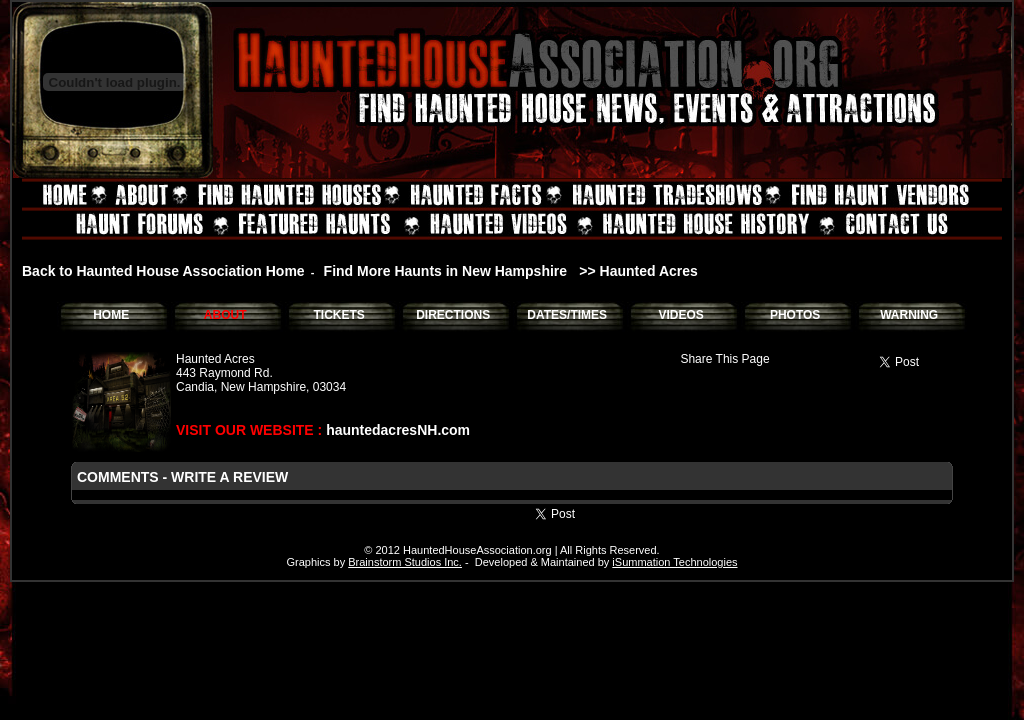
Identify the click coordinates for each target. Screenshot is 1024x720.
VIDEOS (680, 315)
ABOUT (225, 315)
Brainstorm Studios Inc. (405, 562)
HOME (111, 315)
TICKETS (338, 315)
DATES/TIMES (567, 315)
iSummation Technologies (674, 562)
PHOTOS (795, 315)
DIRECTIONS (453, 315)
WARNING (909, 315)
